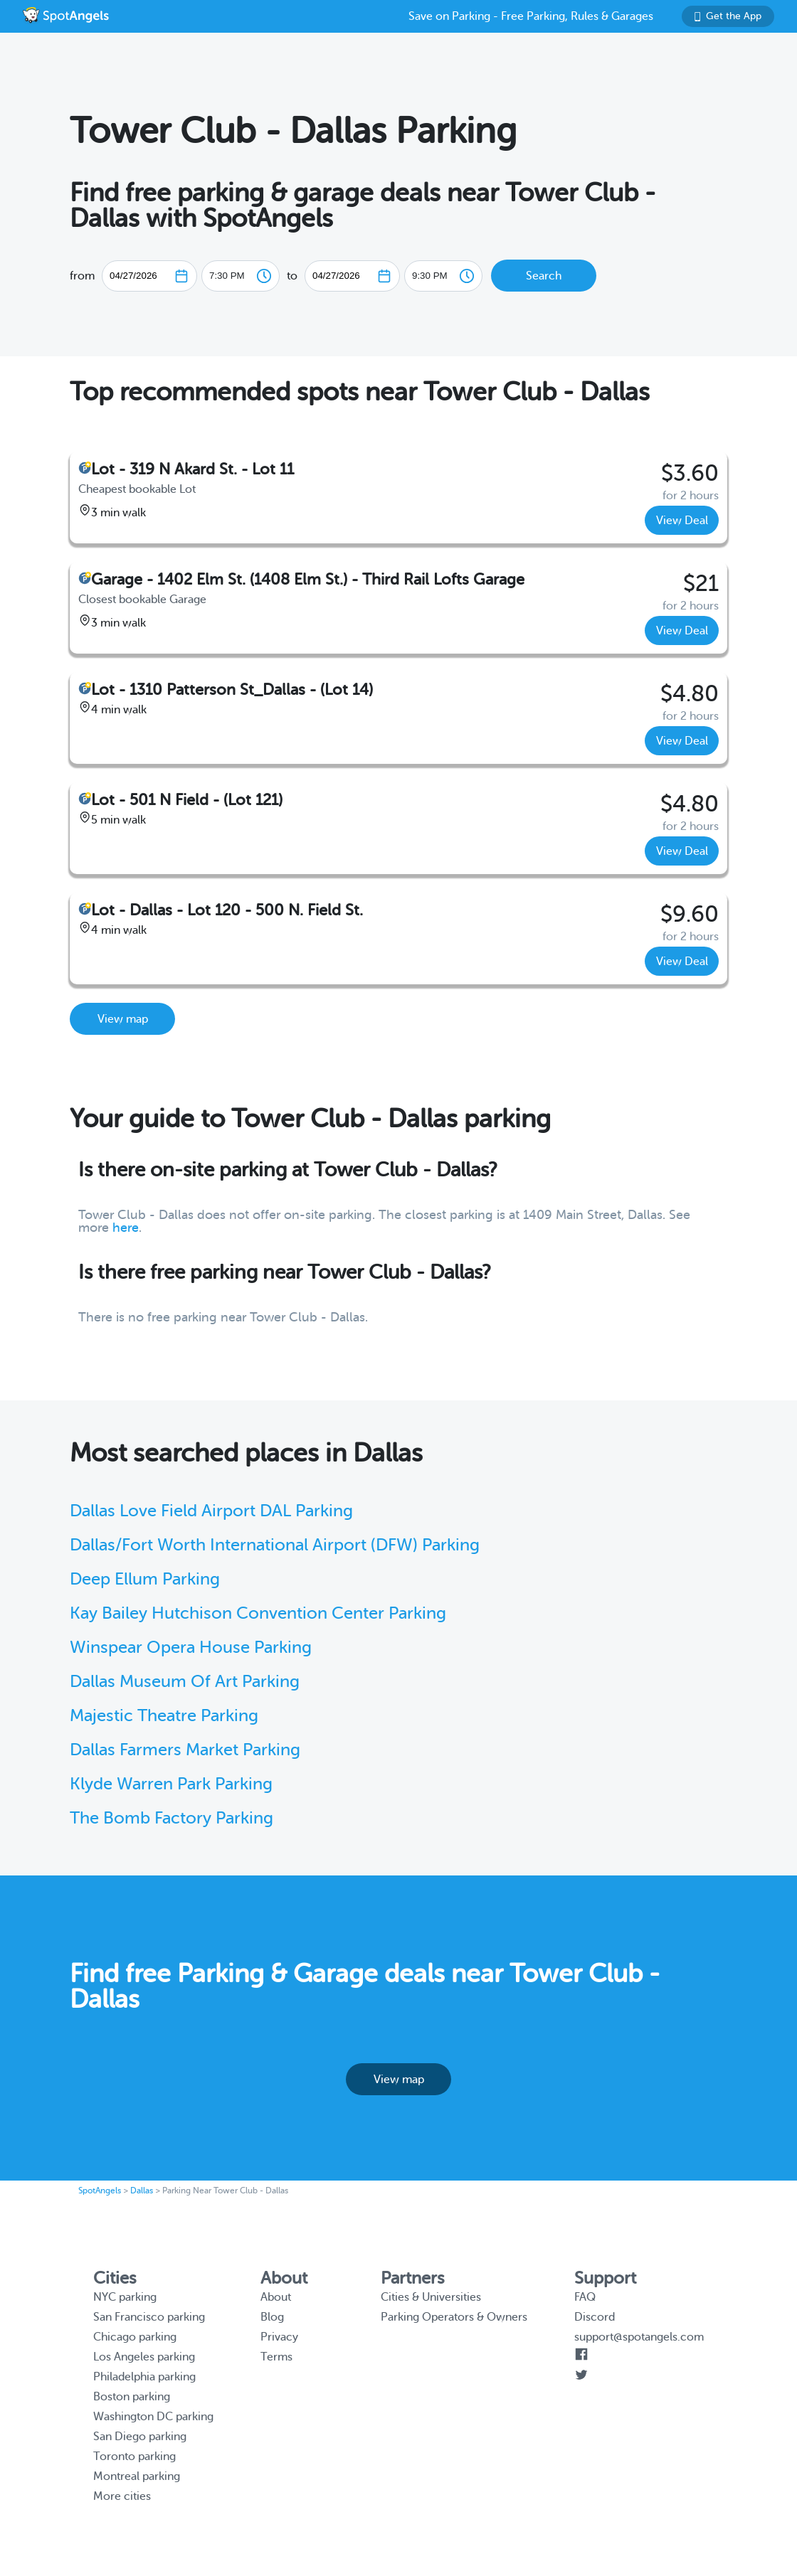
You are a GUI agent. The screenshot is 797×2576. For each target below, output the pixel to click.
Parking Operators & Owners (454, 2317)
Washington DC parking (153, 2416)
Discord (594, 2317)
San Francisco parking (149, 2317)
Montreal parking (136, 2476)
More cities (122, 2496)
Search (543, 276)
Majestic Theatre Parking (164, 1715)
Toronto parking (134, 2456)
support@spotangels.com (639, 2337)
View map (122, 1019)
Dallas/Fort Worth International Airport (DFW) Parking (275, 1545)
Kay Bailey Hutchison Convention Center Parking (258, 1613)
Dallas (141, 2190)
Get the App (728, 16)
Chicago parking (134, 2337)
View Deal (682, 520)
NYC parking (125, 2297)
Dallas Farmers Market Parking (185, 1750)
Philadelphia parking (144, 2376)
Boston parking (131, 2396)
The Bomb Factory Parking (171, 1818)
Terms (276, 2357)
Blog (272, 2317)
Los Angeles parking (144, 2357)
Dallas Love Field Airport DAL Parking (211, 1511)
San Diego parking (139, 2436)
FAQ (585, 2297)
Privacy (279, 2337)
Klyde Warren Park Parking (171, 1784)
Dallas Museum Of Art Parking (185, 1681)
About (275, 2297)
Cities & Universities (431, 2297)
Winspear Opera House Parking (191, 1647)
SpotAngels (99, 2190)
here (125, 1227)
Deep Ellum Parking (145, 1579)
